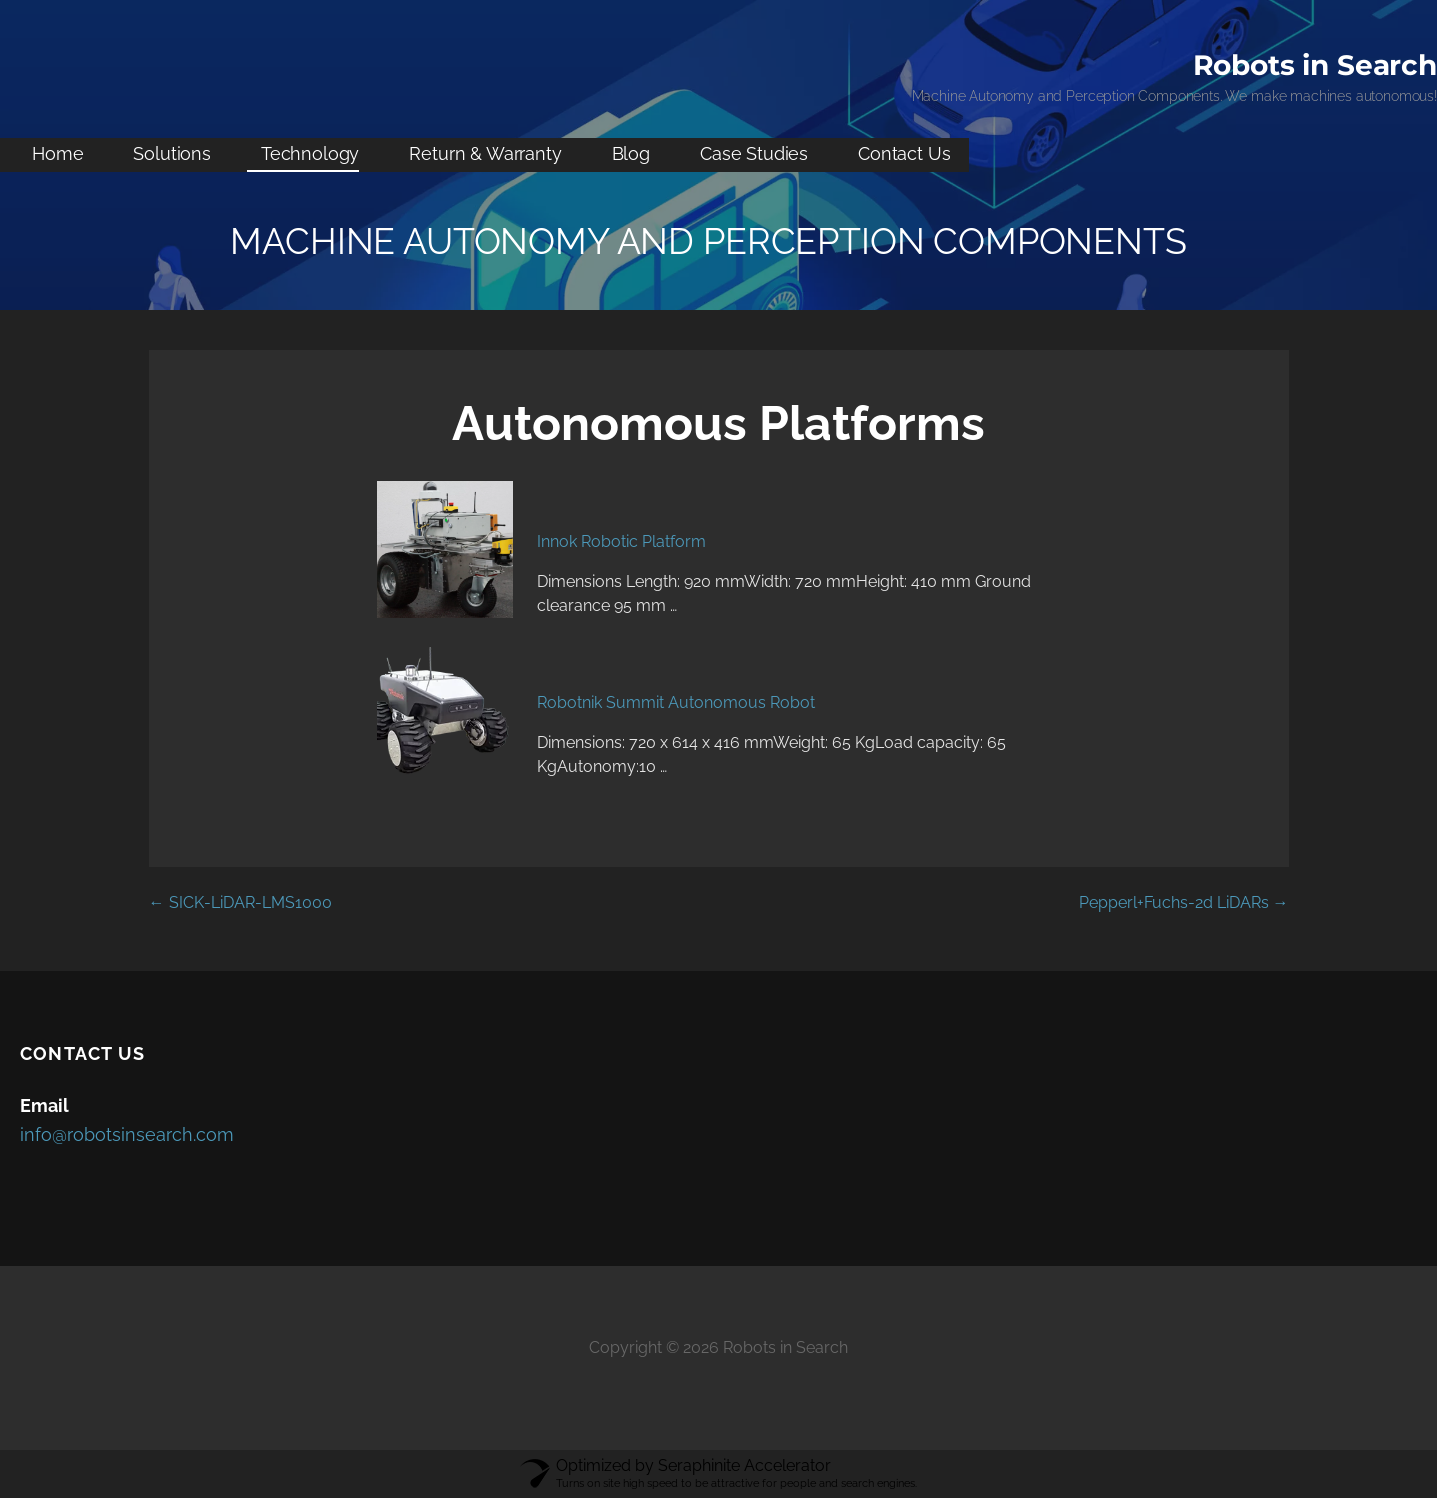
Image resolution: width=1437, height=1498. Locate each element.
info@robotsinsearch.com (127, 1134)
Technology (310, 153)
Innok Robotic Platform (621, 541)
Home (57, 153)
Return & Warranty (485, 153)
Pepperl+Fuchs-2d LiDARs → (1184, 902)
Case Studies (754, 153)
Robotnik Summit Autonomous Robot (676, 702)
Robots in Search (1315, 65)
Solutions (172, 153)
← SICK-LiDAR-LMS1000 (240, 902)
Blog (631, 153)
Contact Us (904, 153)
